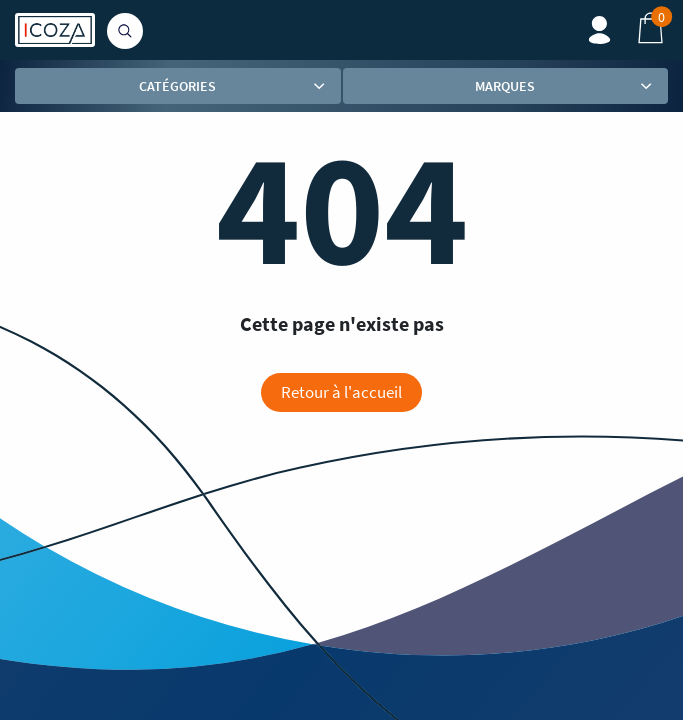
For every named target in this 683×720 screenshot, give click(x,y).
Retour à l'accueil (341, 392)
